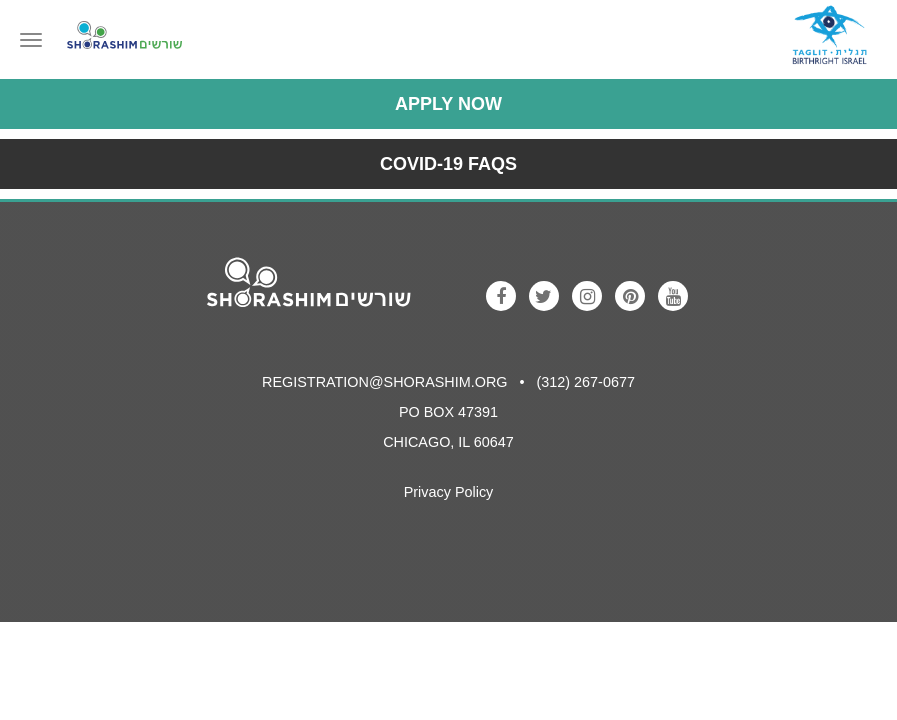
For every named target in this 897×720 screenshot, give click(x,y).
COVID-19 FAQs (448, 164)
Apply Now (448, 104)
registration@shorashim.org (384, 382)
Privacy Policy (449, 492)
